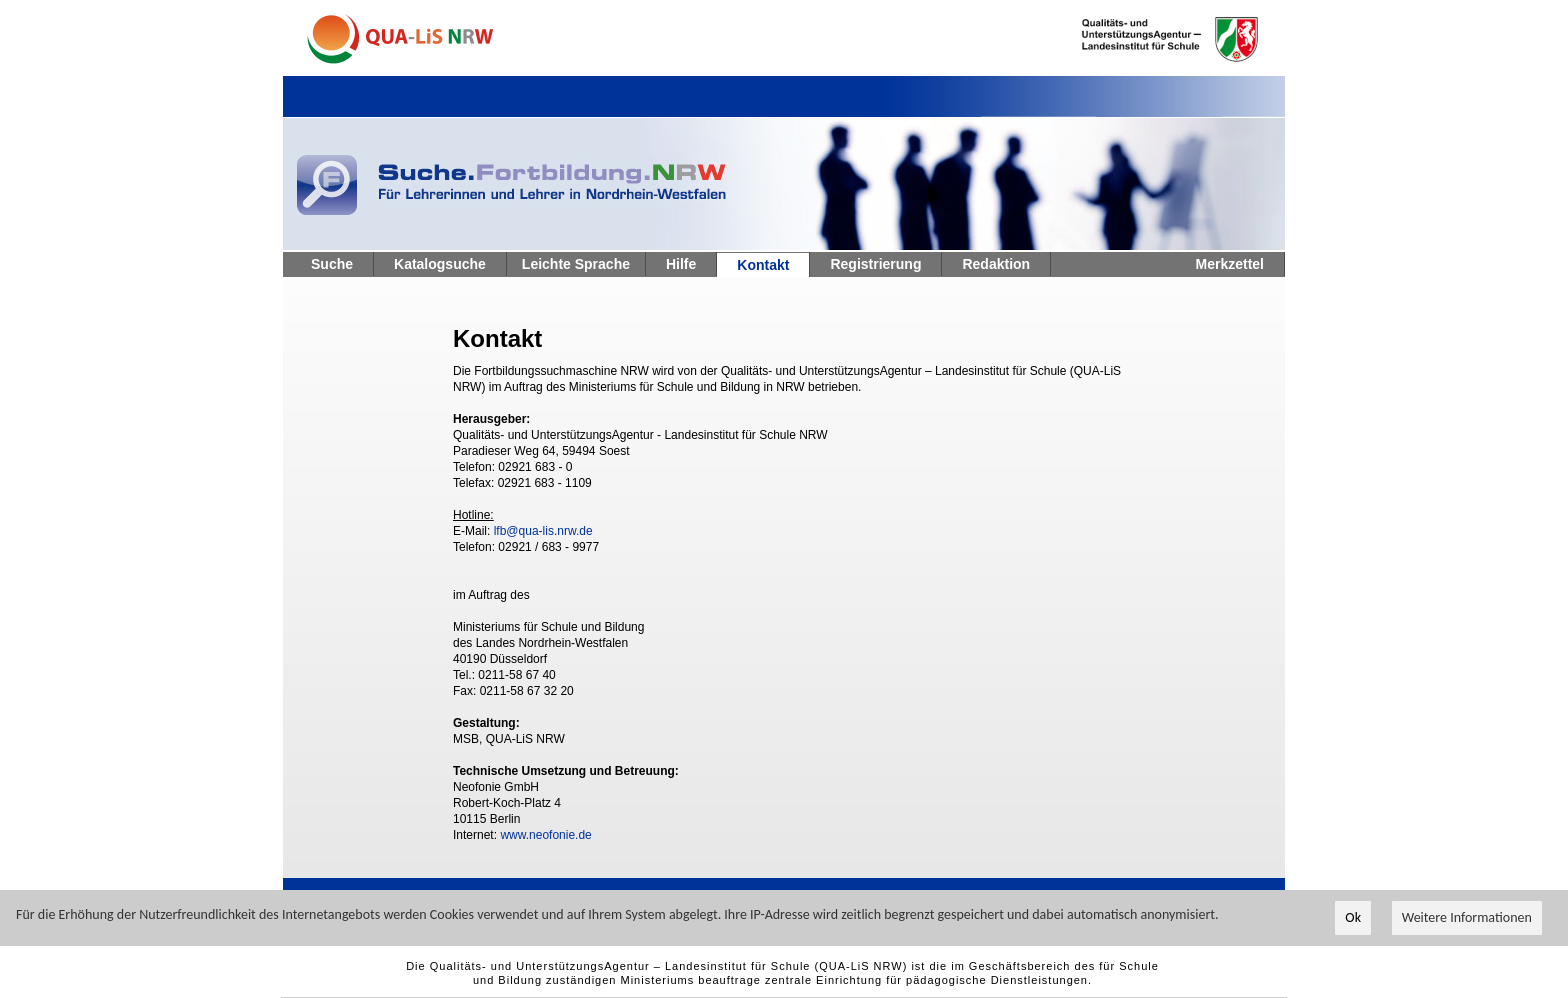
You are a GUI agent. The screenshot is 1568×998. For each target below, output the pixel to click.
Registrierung (875, 264)
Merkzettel (1230, 264)
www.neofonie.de (545, 835)
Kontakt (763, 265)
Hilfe (681, 264)
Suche (332, 264)
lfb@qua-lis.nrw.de (543, 531)
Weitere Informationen (1467, 918)
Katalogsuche (440, 264)
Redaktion (996, 264)
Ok (1353, 918)
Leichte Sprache (576, 264)
